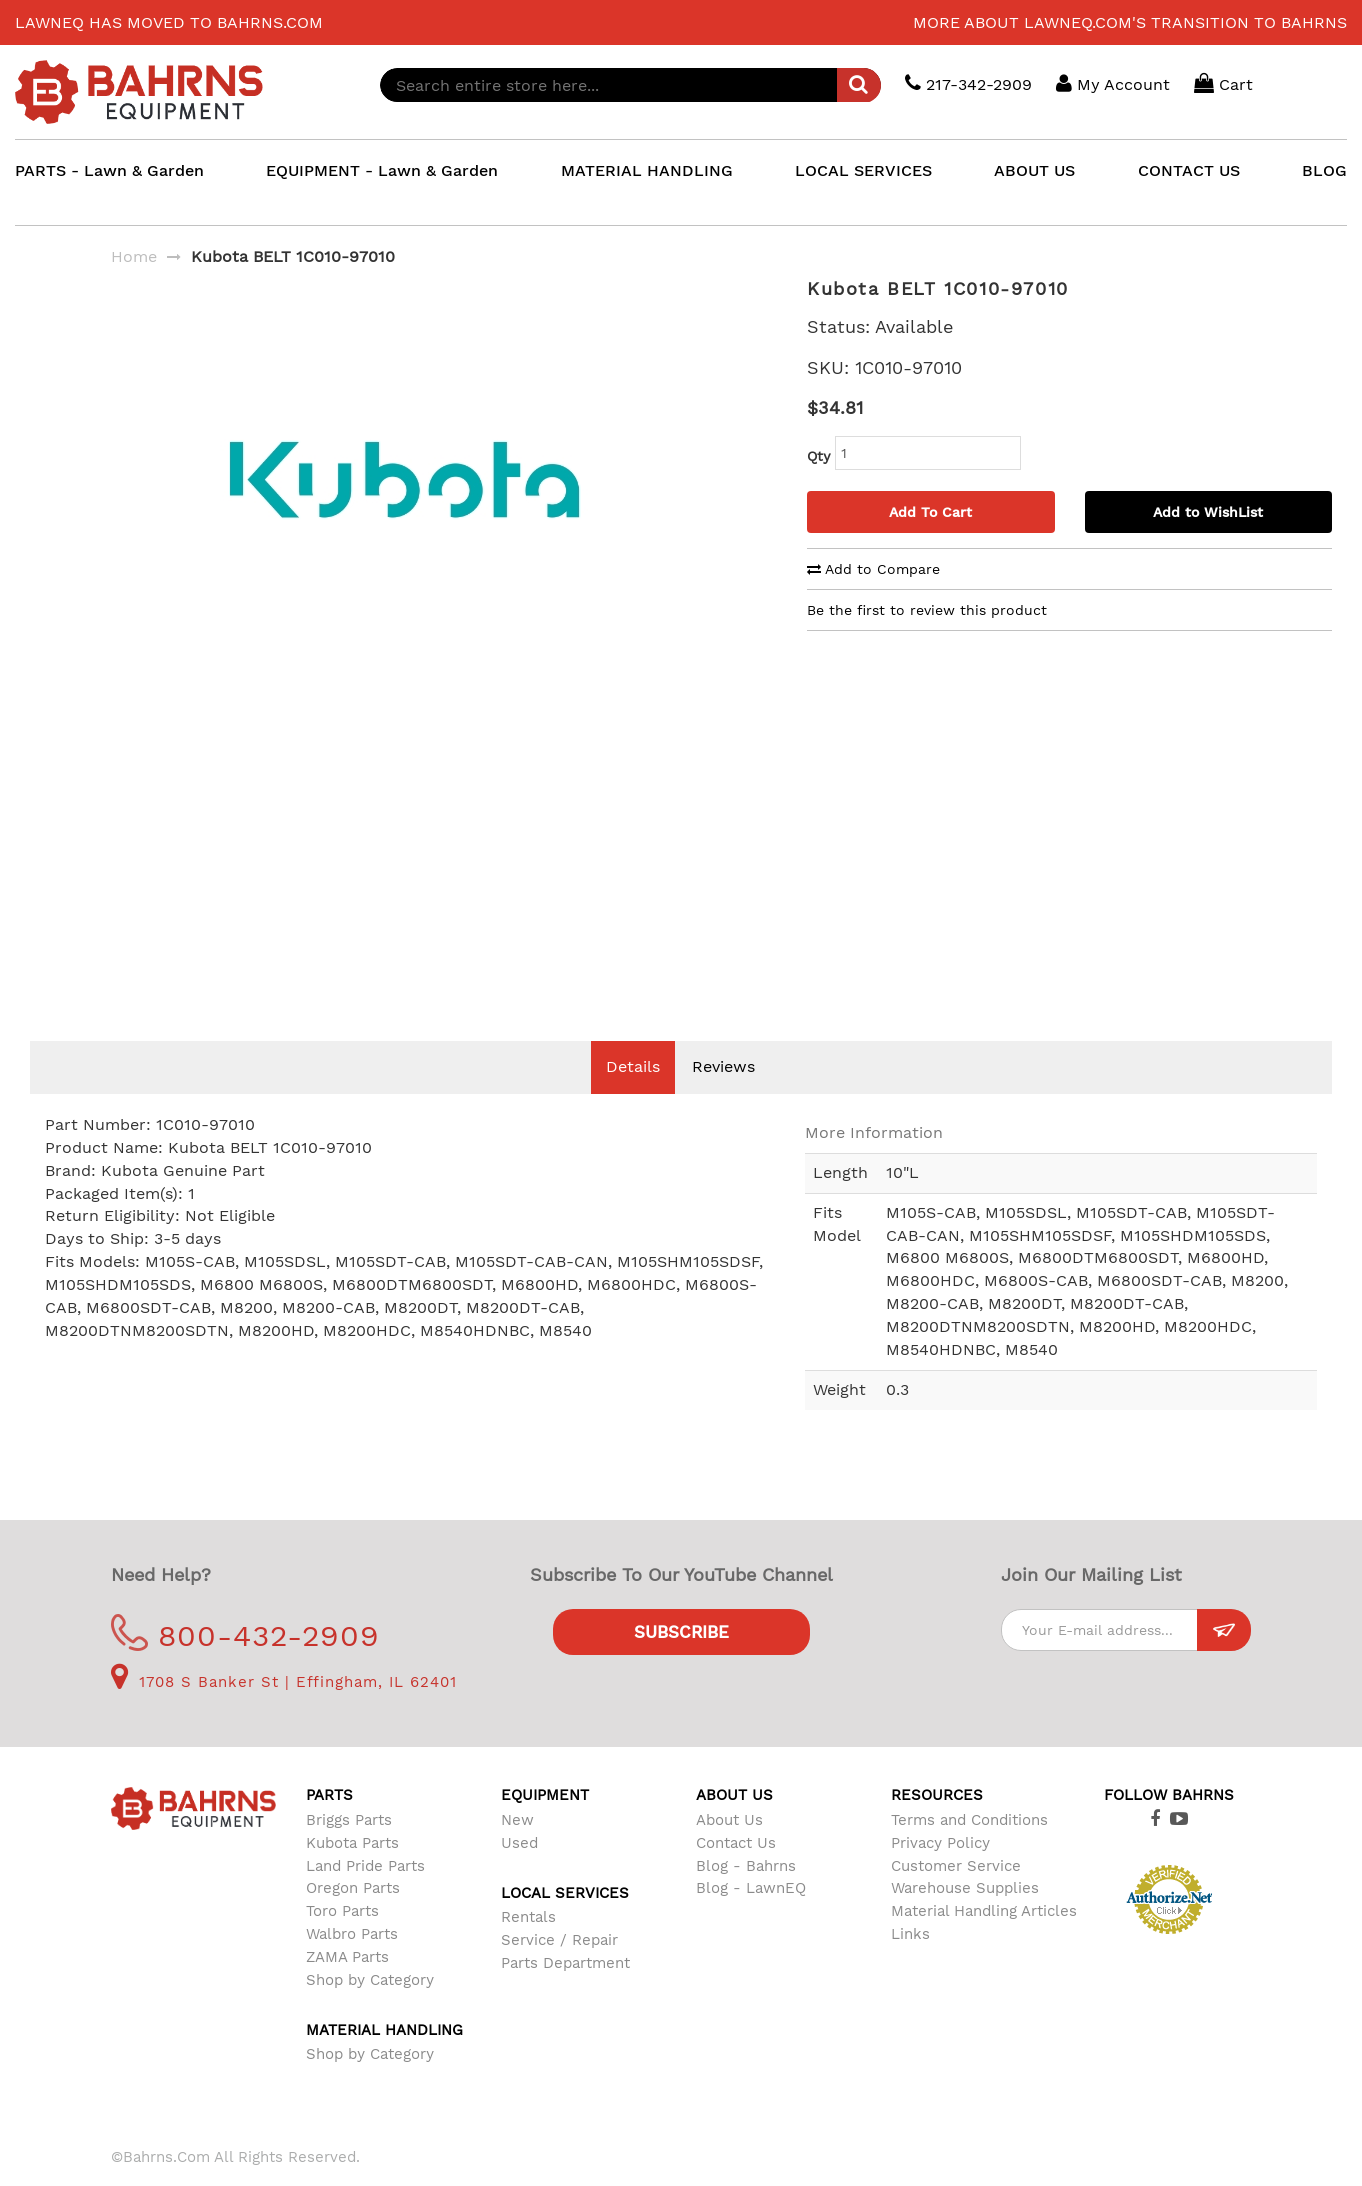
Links (910, 1964)
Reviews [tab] (723, 1096)
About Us (729, 1850)
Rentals (528, 1947)
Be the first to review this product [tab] (927, 610)
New (517, 1850)
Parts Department (565, 1993)
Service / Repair (559, 1970)
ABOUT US (1034, 170)
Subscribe (681, 1662)
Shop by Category (370, 2010)
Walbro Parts (352, 1964)
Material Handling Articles (984, 1941)
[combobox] (630, 85)
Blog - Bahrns (746, 1896)
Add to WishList (1208, 512)
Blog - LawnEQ (751, 1918)
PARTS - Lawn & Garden (109, 170)
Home (134, 256)
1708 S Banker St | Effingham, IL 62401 (284, 1712)
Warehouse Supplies (965, 1918)
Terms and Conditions (969, 1850)
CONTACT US (1189, 170)
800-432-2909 (245, 1665)
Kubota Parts (352, 1873)
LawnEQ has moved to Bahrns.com (169, 22)
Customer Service (956, 1896)
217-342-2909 (968, 83)
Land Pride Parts (365, 1896)
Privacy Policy (940, 1873)
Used (519, 1873)
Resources (937, 1825)
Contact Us (736, 1873)
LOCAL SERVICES (863, 170)
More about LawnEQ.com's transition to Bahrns (1130, 22)
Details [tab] (633, 1096)
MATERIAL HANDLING (647, 170)
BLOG (1324, 170)
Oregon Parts (353, 1918)
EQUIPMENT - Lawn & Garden (382, 170)
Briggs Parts (349, 1850)
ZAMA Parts (347, 1987)
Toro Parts (342, 1941)
